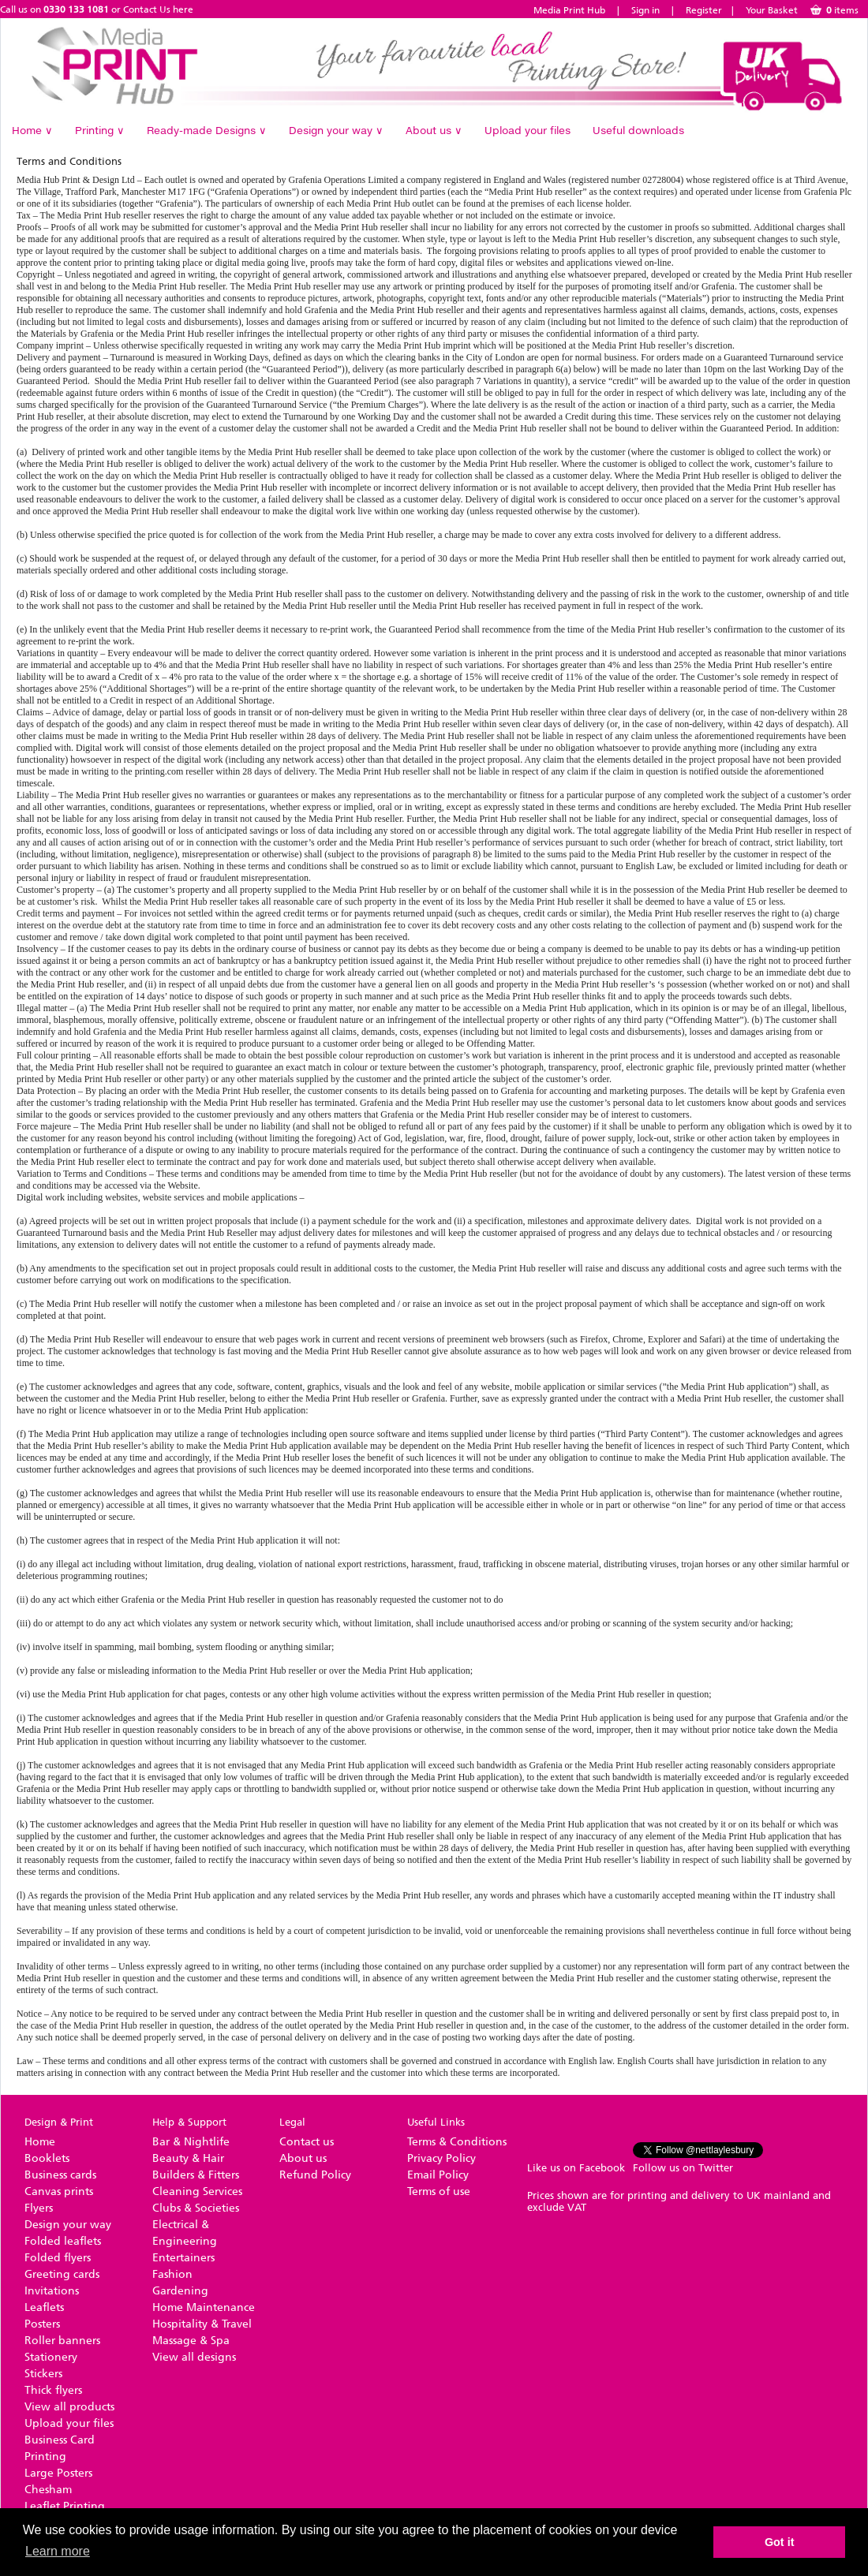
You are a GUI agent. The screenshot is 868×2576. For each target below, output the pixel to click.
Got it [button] (780, 2542)
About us (434, 130)
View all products (69, 2407)
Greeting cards (61, 2274)
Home (32, 130)
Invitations (51, 2291)
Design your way (336, 130)
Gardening (180, 2291)
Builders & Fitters (195, 2175)
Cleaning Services (197, 2191)
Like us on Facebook (576, 2168)
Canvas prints (58, 2191)
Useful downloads (638, 130)
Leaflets (44, 2307)
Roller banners (62, 2340)
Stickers (43, 2373)
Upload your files (528, 130)
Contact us (306, 2142)
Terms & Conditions (457, 2142)
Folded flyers (57, 2257)
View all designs (194, 2357)
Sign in (645, 10)
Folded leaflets (62, 2241)
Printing (100, 130)
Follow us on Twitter (683, 2168)
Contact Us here (158, 9)
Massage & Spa (191, 2340)
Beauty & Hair (188, 2158)
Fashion (172, 2274)
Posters (42, 2324)
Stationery (50, 2357)
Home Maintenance (203, 2307)
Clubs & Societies (195, 2208)
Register (704, 10)
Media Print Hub (569, 10)
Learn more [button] (57, 2551)
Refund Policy (315, 2175)
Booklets (46, 2158)
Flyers (38, 2208)
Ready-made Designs (207, 130)
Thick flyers (53, 2390)
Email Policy (438, 2175)
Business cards (60, 2175)
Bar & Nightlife (191, 2142)
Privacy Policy (441, 2158)
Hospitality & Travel (202, 2324)
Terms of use (438, 2191)
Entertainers (183, 2257)
